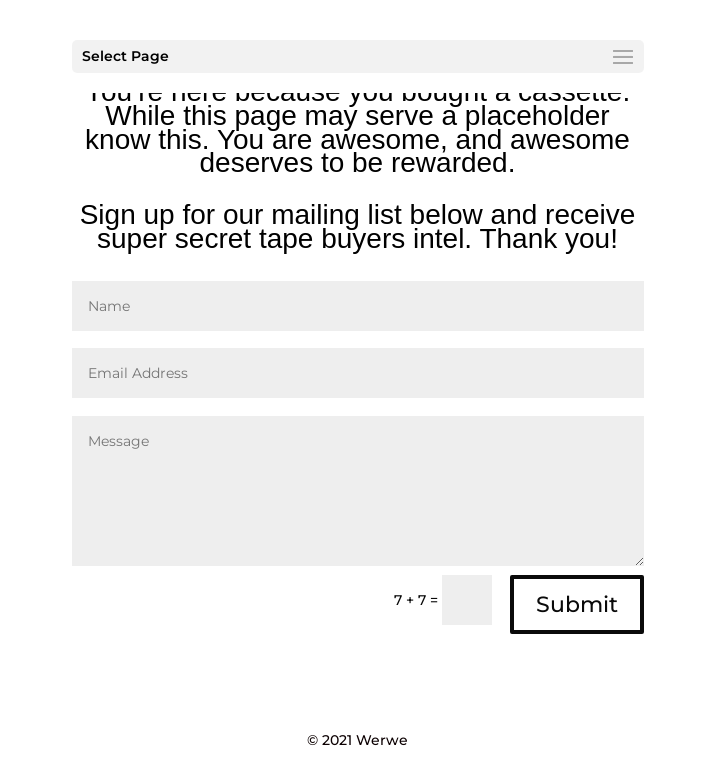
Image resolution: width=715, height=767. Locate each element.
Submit (577, 604)
